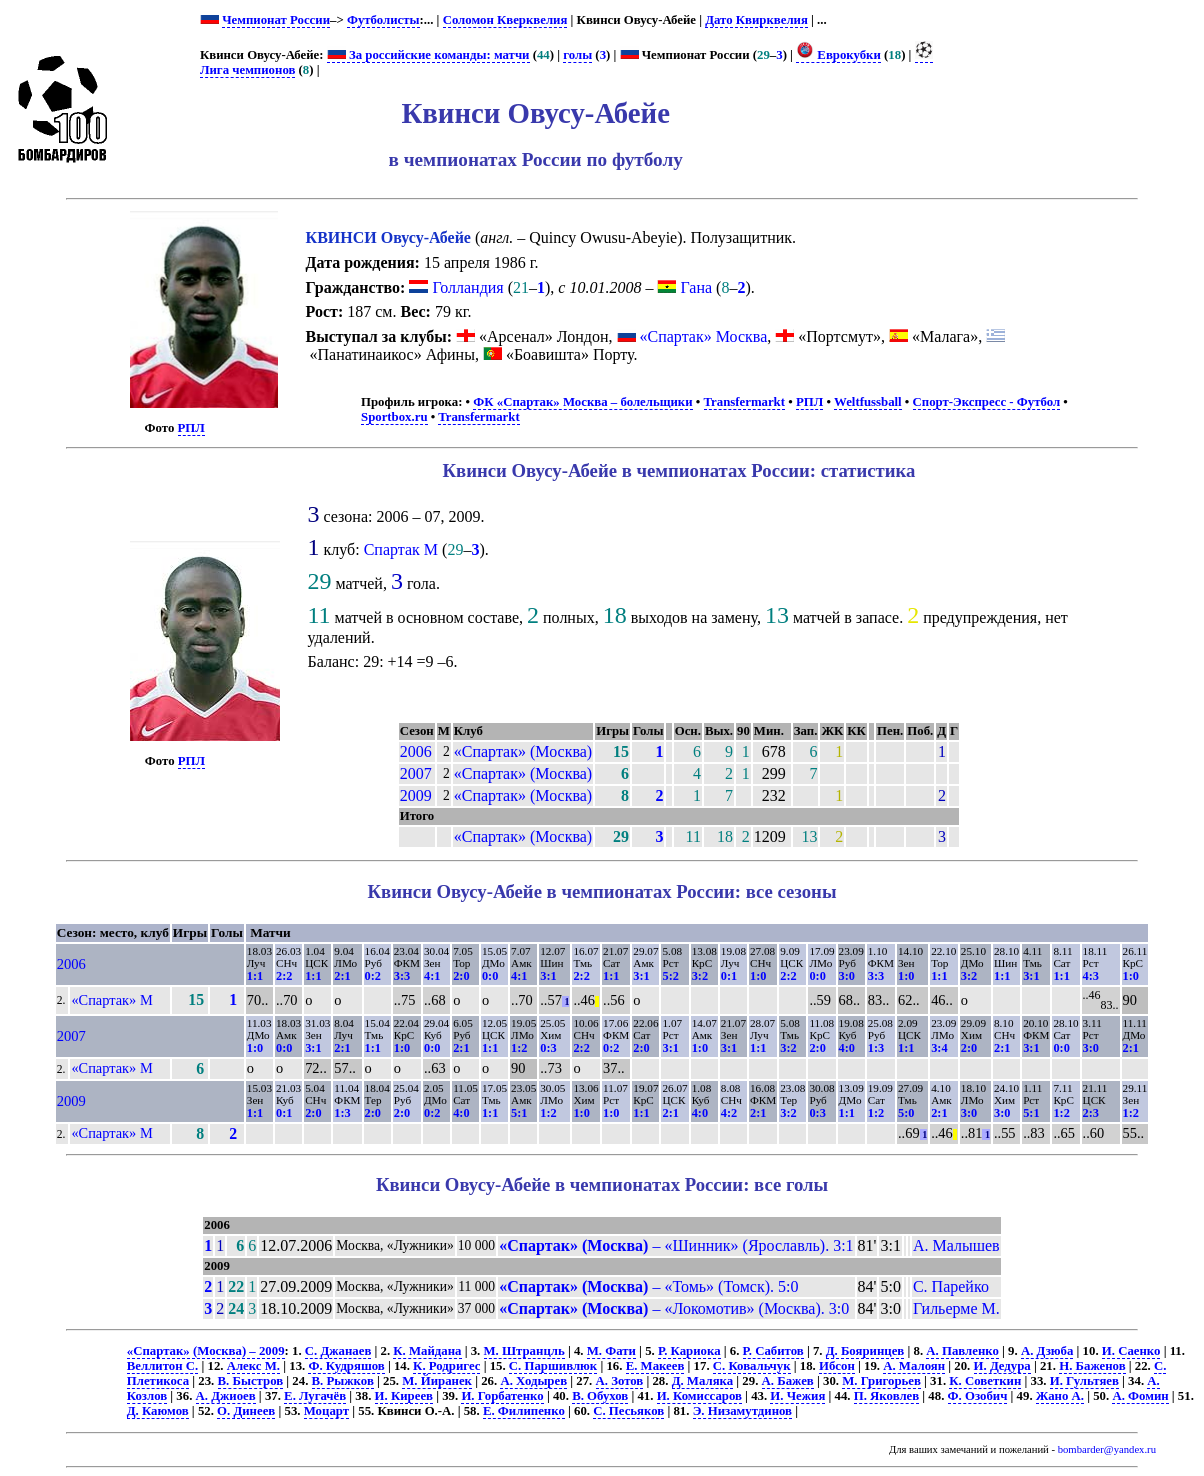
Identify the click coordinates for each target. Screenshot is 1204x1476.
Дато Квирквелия (756, 20)
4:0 (847, 1048)
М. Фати (611, 1351)
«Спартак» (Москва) (523, 751)
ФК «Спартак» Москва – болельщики (582, 402)
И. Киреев (404, 1396)
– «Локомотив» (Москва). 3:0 (674, 1308)
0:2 (373, 976)
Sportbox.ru (394, 417)
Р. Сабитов (773, 1351)
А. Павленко (962, 1351)
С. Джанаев (338, 1351)
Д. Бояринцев (865, 1351)
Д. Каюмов (158, 1411)
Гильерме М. (956, 1308)
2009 (416, 795)
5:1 (519, 1113)
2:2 (284, 976)
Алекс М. (253, 1366)
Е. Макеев (655, 1366)
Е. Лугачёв (315, 1396)
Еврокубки (838, 55)
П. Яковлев (886, 1396)
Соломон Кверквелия (505, 20)
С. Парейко (951, 1286)
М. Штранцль (524, 1351)
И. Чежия (797, 1396)
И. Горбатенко (502, 1396)
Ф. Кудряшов (346, 1366)
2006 (416, 751)
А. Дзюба (1047, 1351)
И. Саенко (1131, 1351)
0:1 (729, 976)
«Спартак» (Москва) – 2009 (206, 1351)
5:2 (670, 976)
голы (577, 55)
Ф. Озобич (978, 1396)
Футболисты (383, 20)
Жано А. (1060, 1396)
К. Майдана (427, 1351)
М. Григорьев (881, 1381)
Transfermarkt (745, 402)
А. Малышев (956, 1245)
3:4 (939, 1048)
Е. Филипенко (524, 1411)
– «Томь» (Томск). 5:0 (648, 1286)
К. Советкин (985, 1381)
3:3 (402, 976)
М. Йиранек (437, 1381)
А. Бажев (788, 1381)
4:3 (1091, 976)
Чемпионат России (276, 20)
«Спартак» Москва (704, 336)
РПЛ (191, 428)
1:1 (255, 976)
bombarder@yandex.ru (1107, 1449)
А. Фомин (1140, 1396)
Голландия (456, 287)
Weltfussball (868, 402)
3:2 (700, 976)
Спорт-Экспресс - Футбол (987, 402)
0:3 (548, 1048)
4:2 (729, 1113)
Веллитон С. (162, 1366)
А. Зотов (620, 1381)
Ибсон (837, 1366)
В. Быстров (251, 1381)
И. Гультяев (1084, 1381)
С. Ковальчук (752, 1366)
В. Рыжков (343, 1381)
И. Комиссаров (699, 1396)
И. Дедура (1002, 1366)
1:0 (758, 976)
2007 (416, 773)
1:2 (519, 1048)
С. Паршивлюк (553, 1366)
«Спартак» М (111, 1000)
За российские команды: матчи (428, 55)
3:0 (847, 976)
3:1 (548, 976)
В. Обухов (600, 1396)
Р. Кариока (689, 1351)
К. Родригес (446, 1366)
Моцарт (326, 1411)
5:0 (906, 1113)
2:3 (1091, 1113)
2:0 (461, 976)
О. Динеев (246, 1411)
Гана (684, 287)
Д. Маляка (702, 1381)
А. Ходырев (533, 1381)
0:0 (490, 976)
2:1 (342, 976)
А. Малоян (914, 1366)
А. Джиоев (226, 1396)
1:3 (876, 1048)
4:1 (432, 976)
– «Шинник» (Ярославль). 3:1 (676, 1245)
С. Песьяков (628, 1411)
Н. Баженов (1092, 1366)
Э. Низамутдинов (742, 1411)
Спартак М (401, 549)
